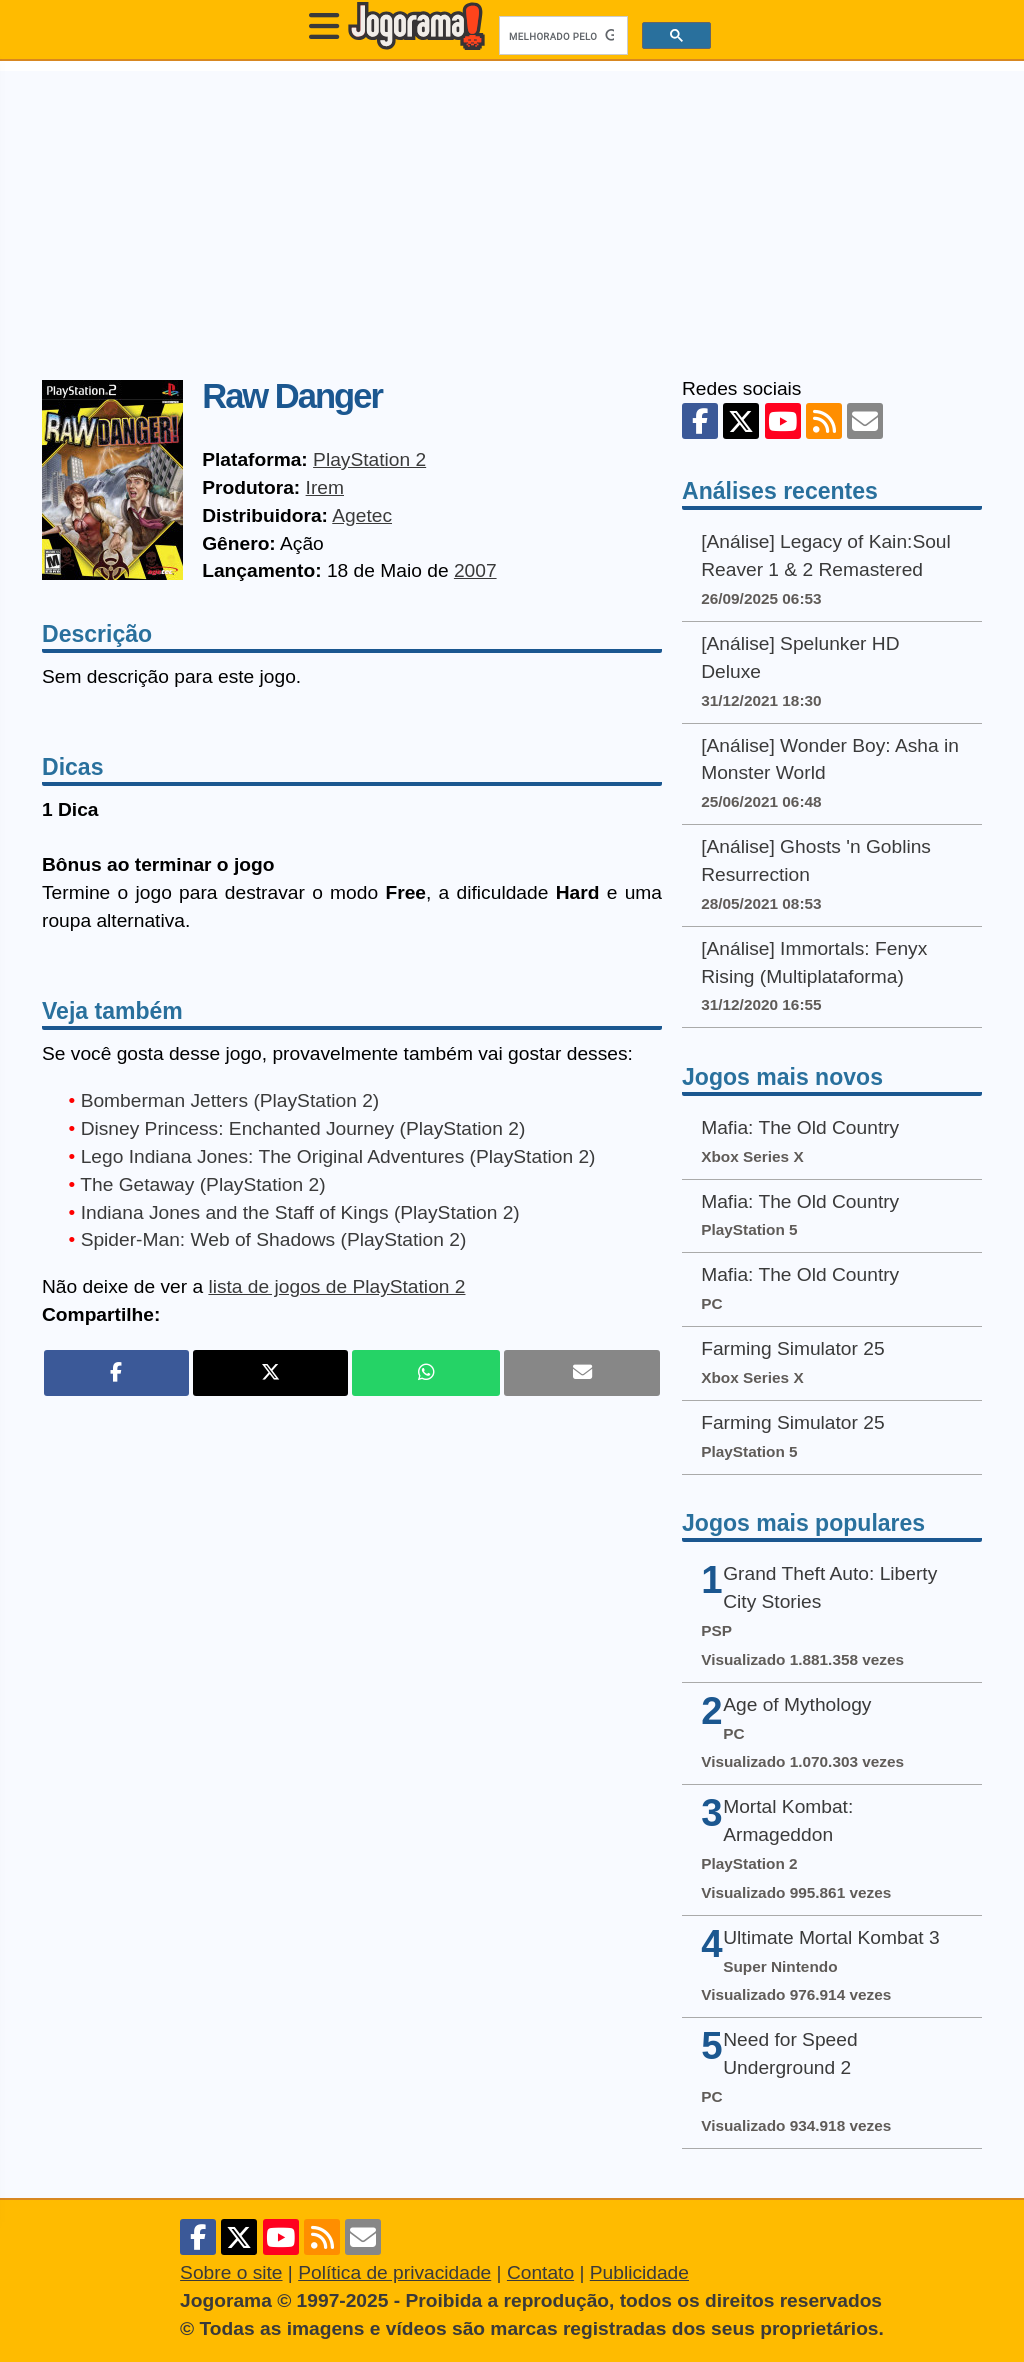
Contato (540, 2272)
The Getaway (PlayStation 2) (202, 1184)
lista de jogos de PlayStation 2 (336, 1286)
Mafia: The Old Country (800, 1127)
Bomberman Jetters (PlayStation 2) (230, 1100)
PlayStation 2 (369, 459)
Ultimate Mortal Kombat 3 (831, 1937)
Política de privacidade (394, 2272)
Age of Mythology (797, 1704)
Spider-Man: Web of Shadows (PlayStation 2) (274, 1239)
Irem (325, 487)
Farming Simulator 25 (792, 1348)
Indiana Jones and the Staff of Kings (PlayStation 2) (300, 1212)
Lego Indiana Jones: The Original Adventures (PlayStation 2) (338, 1156)
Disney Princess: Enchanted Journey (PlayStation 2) (303, 1128)
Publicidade (639, 2272)
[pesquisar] (561, 36)
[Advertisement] (512, 211)
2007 (475, 570)
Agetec (362, 515)
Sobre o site (231, 2272)
